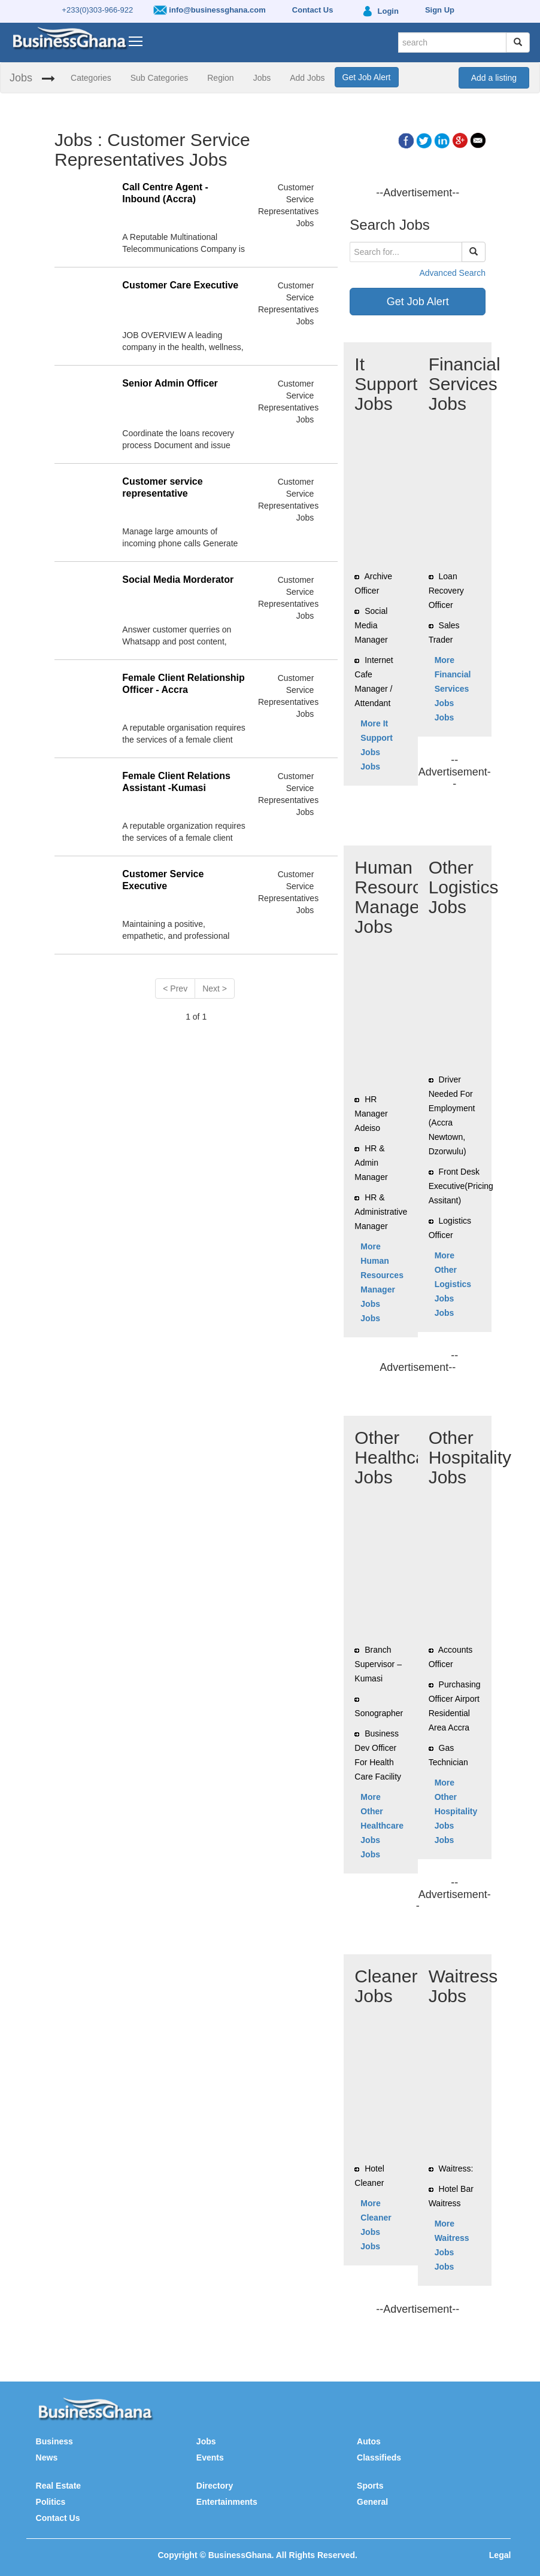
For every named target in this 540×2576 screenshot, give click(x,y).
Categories (91, 78)
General (372, 2502)
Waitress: (456, 2168)
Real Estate (58, 2485)
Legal (500, 2555)
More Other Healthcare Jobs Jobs (382, 1825)
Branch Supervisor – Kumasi (378, 1664)
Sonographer (378, 1713)
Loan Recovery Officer (446, 590)
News (47, 2457)
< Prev (175, 988)
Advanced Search (452, 273)
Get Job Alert (366, 77)
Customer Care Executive (180, 285)
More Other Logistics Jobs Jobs (453, 1284)
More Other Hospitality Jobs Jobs (456, 1811)
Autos (369, 2441)
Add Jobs (307, 78)
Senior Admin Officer (169, 383)
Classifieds (379, 2457)
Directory (214, 2485)
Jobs (21, 78)
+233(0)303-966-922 (97, 9)
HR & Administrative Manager (380, 1212)
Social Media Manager (370, 625)
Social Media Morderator (177, 579)
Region (220, 78)
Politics (51, 2502)
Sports (370, 2485)
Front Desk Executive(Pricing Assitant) (461, 1186)
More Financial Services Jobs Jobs (453, 688)
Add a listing (494, 78)
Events (210, 2457)
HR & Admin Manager (370, 1162)
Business (54, 2441)
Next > (214, 988)
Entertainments (226, 2502)
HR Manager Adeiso (370, 1113)
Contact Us (58, 2518)
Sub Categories (160, 78)
